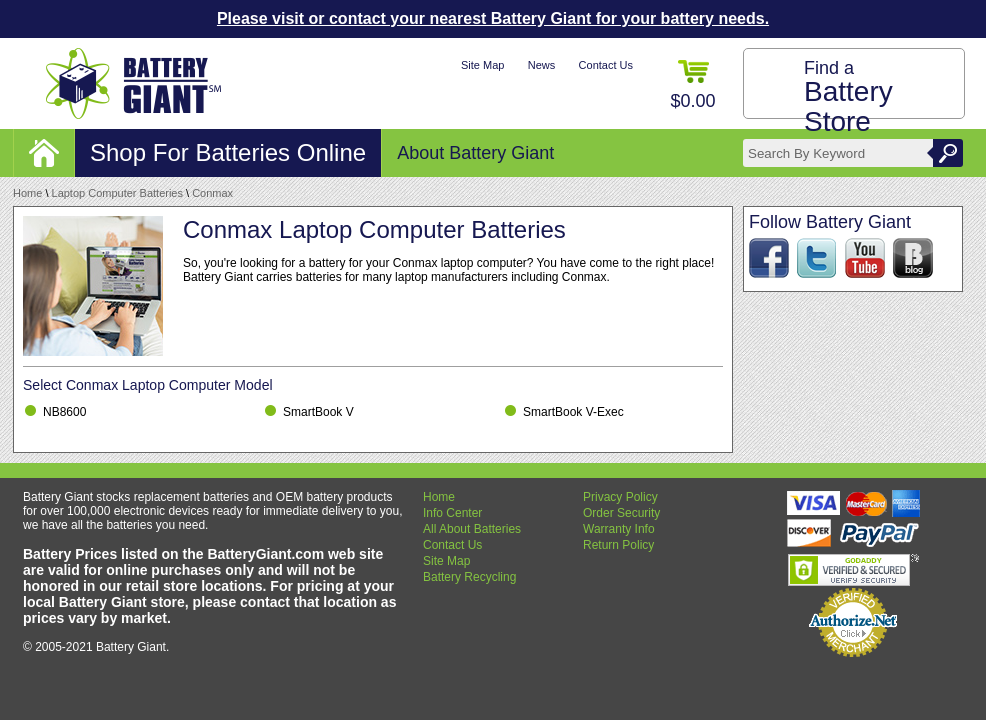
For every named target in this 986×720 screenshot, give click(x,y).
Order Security (621, 513)
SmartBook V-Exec (573, 412)
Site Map (482, 65)
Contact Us (606, 65)
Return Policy (618, 545)
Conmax (212, 193)
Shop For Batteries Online (228, 152)
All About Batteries (472, 529)
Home (27, 193)
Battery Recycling (469, 577)
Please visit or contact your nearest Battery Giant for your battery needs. (493, 18)
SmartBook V (318, 412)
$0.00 (692, 85)
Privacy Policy (620, 497)
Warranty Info (619, 529)
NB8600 (64, 412)
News (542, 65)
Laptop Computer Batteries (117, 193)
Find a (848, 97)
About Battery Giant (475, 153)
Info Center (452, 513)
